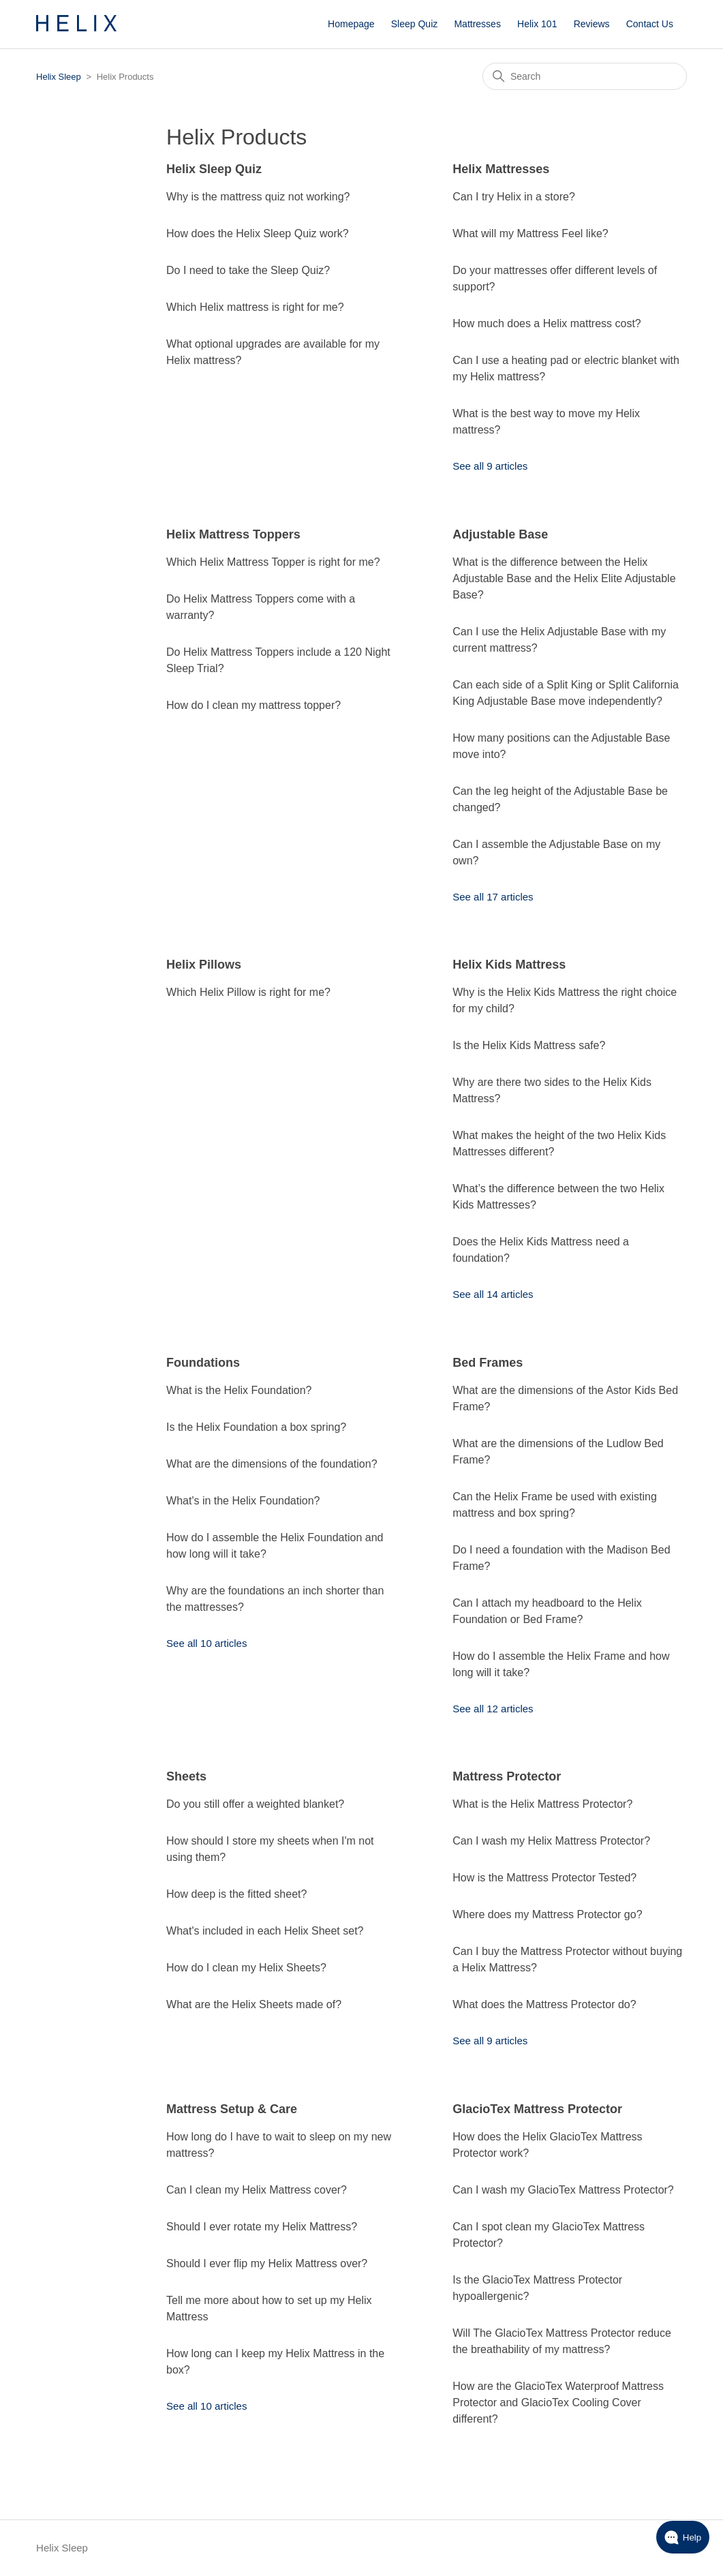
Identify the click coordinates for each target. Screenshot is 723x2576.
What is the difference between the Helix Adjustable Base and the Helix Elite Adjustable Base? (563, 578)
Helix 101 (537, 23)
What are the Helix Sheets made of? (253, 2004)
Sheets (186, 1776)
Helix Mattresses (500, 169)
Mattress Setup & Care (231, 2109)
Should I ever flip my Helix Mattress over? (266, 2263)
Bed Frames (487, 1362)
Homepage (351, 23)
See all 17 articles (492, 897)
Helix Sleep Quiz (214, 169)
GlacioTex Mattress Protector (537, 2109)
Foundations (203, 1362)
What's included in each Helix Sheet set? (264, 1931)
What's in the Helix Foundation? (243, 1500)
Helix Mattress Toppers (233, 534)
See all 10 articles (206, 1643)
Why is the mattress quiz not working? (258, 196)
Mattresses (477, 23)
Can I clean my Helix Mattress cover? (256, 2190)
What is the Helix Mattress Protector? (542, 1804)
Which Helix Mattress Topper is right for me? (273, 562)
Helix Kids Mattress (509, 964)
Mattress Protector (506, 1776)
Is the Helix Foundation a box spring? (256, 1427)
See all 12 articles (492, 1708)
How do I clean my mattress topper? (253, 705)
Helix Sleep (58, 77)
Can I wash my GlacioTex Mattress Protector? (563, 2190)
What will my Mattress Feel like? (530, 233)
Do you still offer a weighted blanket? (255, 1804)
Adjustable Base (500, 534)
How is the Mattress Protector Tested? (544, 1877)
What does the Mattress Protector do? (544, 2004)
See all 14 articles (492, 1294)
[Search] (584, 76)
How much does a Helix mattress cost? (546, 323)
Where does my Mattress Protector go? (547, 1914)
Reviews (592, 23)
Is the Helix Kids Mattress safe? (528, 1045)
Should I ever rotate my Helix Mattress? (261, 2226)
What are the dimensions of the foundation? (272, 1464)
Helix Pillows (203, 964)
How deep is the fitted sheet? (236, 1894)
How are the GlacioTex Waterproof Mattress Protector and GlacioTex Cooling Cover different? (558, 2402)
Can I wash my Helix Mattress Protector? (551, 1841)
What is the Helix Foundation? (238, 1390)
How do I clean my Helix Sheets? (246, 1967)
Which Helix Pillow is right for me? (248, 992)
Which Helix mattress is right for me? (255, 307)
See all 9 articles (489, 466)
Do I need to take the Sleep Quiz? (248, 270)
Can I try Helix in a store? (513, 196)
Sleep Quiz (414, 23)
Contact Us (649, 23)
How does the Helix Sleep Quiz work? (257, 233)
